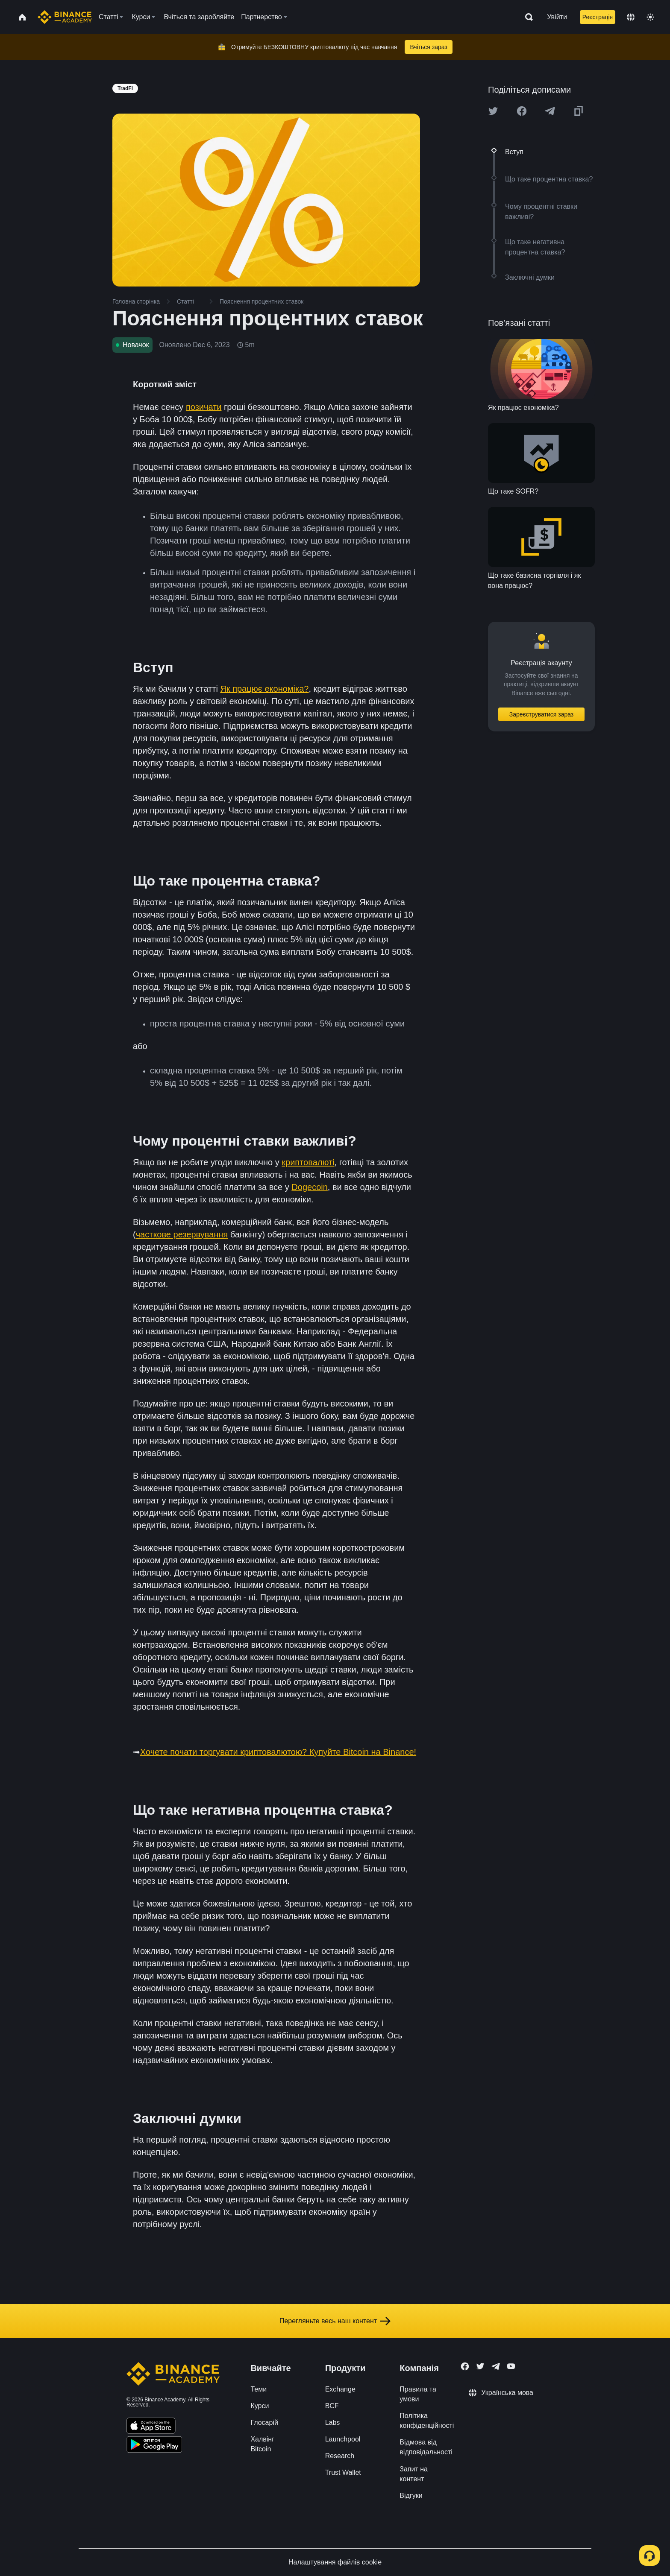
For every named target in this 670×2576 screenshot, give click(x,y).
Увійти (557, 16)
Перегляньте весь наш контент (335, 2321)
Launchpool (343, 2439)
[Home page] (65, 17)
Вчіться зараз (428, 47)
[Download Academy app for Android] (154, 2445)
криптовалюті (308, 1162)
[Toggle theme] (650, 17)
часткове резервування (182, 1234)
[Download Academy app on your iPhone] (151, 2427)
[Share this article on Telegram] (550, 111)
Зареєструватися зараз (541, 714)
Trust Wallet (343, 2472)
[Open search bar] (526, 17)
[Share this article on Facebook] (522, 111)
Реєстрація (597, 17)
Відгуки (411, 2495)
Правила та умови (418, 2394)
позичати (204, 407)
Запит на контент (414, 2473)
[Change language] (630, 17)
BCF (332, 2405)
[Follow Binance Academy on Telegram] (495, 2366)
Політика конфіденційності (427, 2420)
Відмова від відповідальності (426, 2447)
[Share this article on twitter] (493, 111)
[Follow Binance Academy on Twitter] (480, 2366)
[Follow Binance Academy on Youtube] (511, 2366)
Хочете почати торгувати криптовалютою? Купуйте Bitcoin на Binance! (278, 1752)
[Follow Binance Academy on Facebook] (465, 2366)
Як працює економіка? (264, 688)
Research (339, 2455)
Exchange (340, 2389)
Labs (332, 2422)
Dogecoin (309, 1187)
